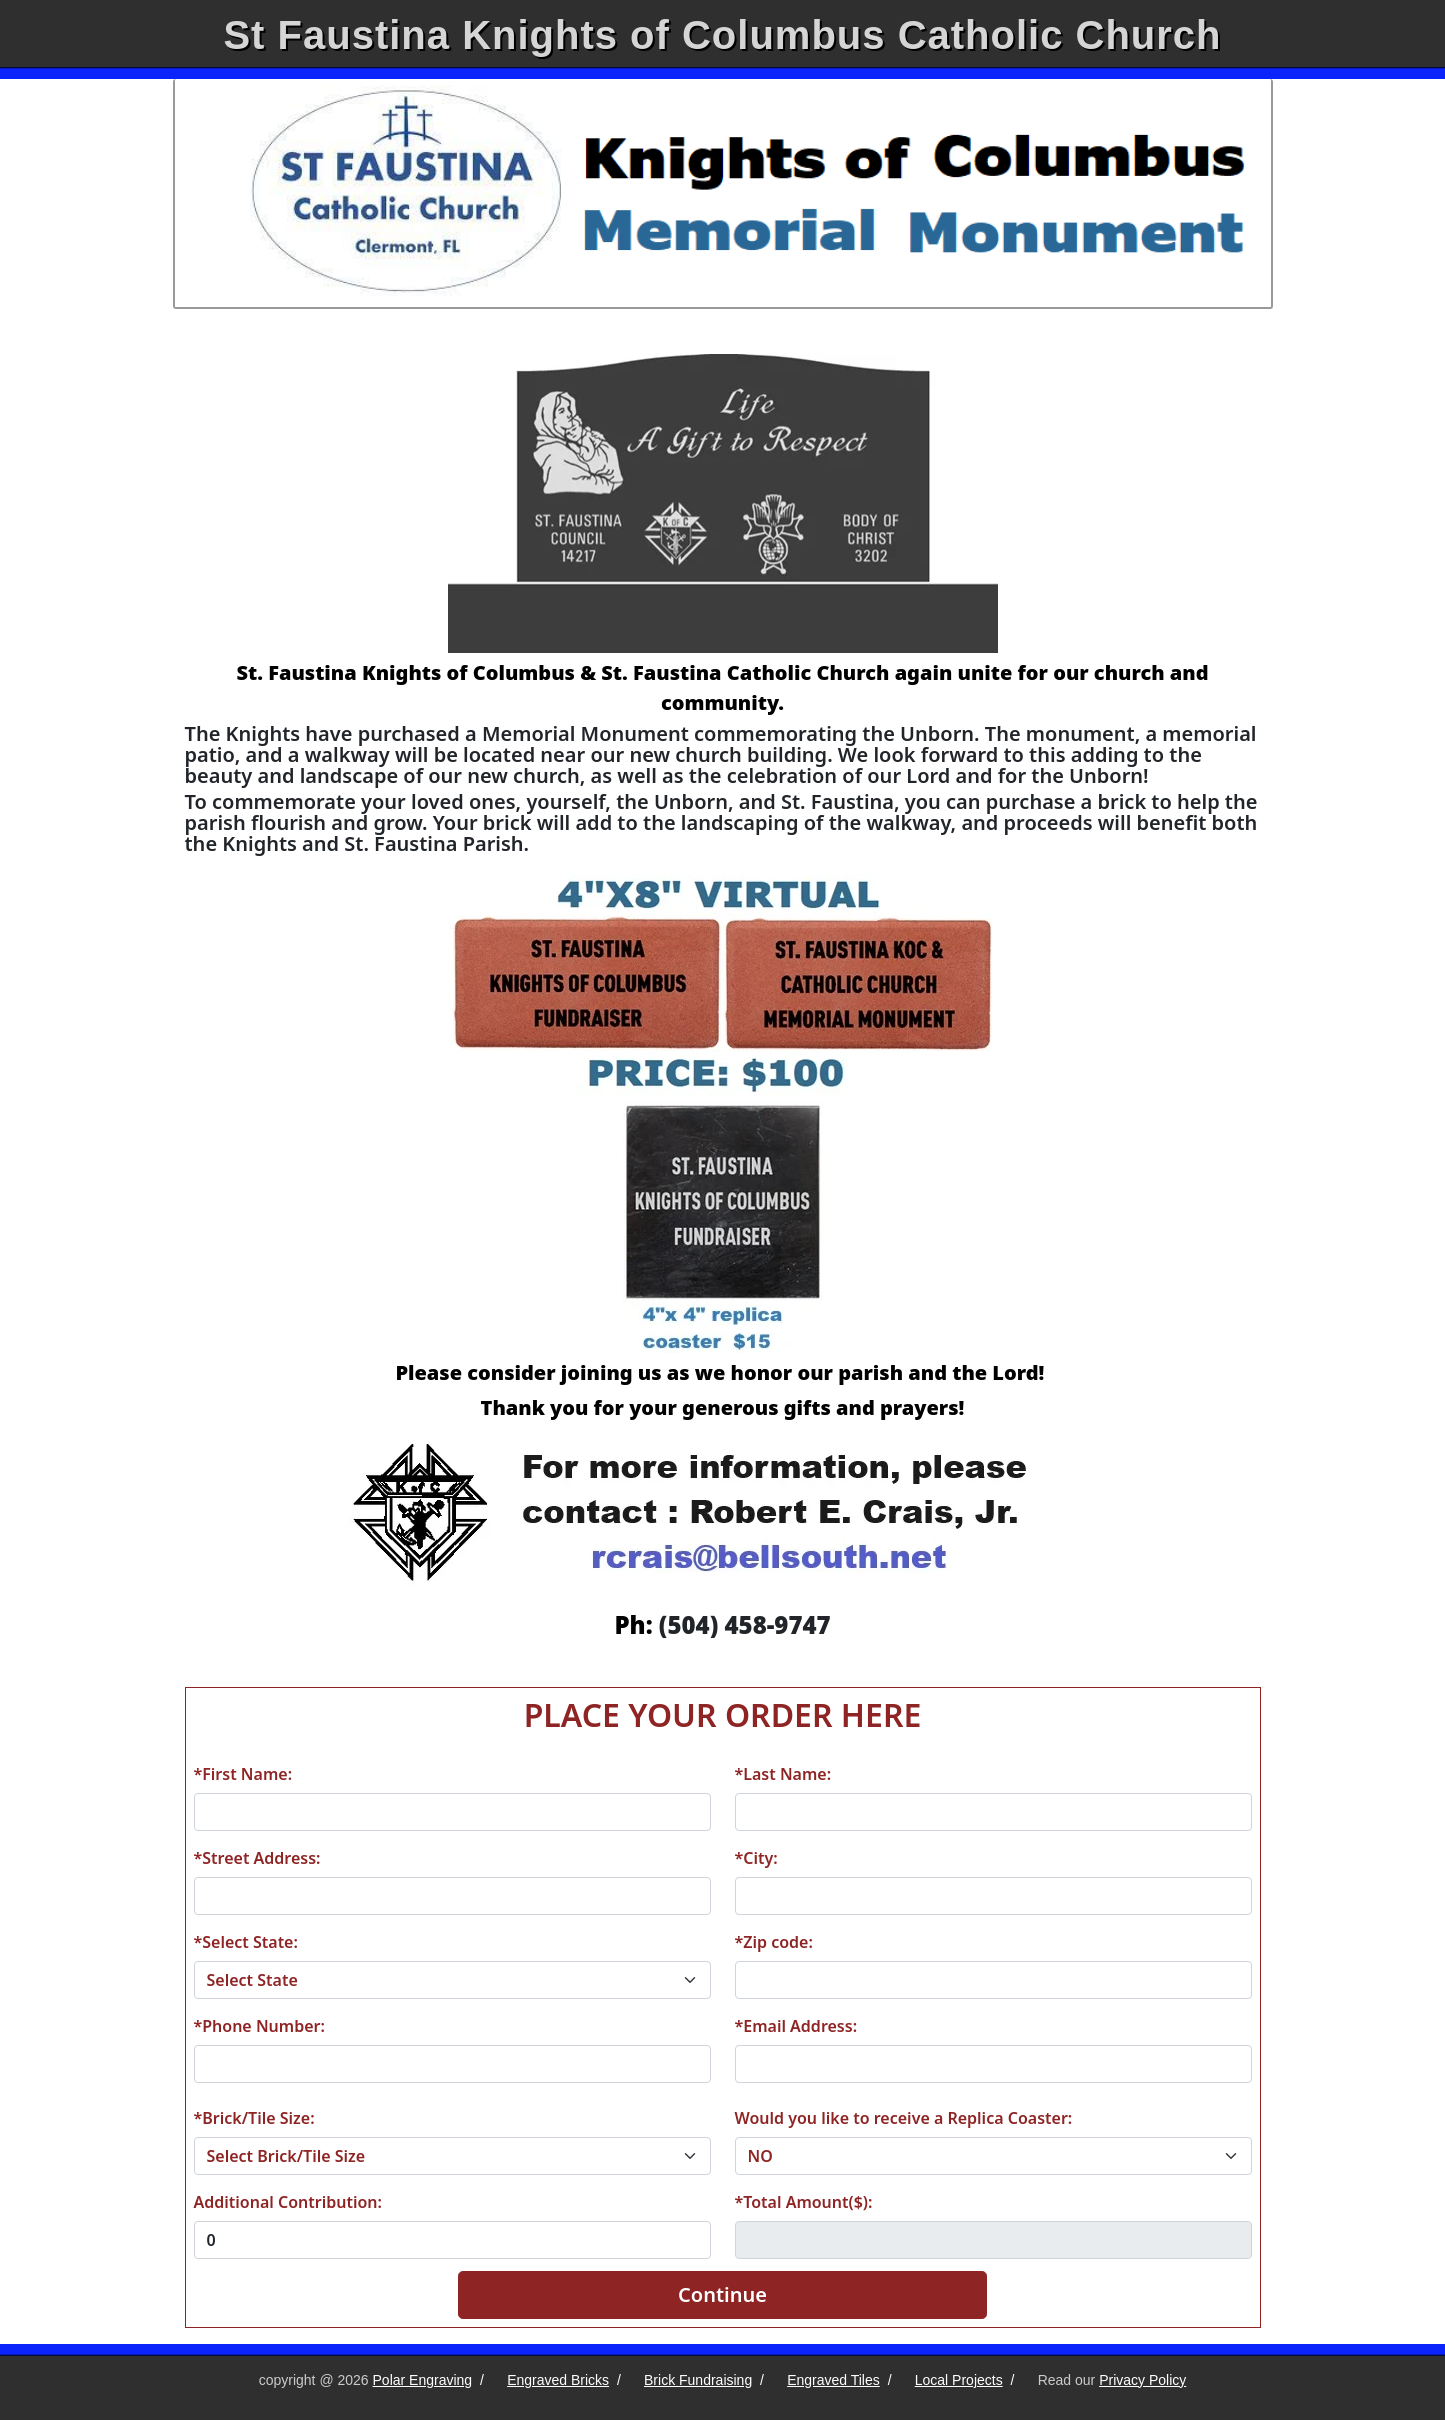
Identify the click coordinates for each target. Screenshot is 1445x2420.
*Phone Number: (259, 2026)
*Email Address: (796, 2026)
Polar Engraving (423, 2380)
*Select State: (246, 1942)
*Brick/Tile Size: (254, 2118)
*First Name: (243, 1774)
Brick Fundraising (698, 2380)
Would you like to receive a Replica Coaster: (904, 2118)
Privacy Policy (1142, 2380)
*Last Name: (783, 1774)
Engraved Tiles (833, 2380)
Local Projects (959, 2380)
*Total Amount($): (804, 2202)
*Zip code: (774, 1942)
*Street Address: (257, 1858)
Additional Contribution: (288, 2202)
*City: (756, 1858)
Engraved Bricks (558, 2380)
